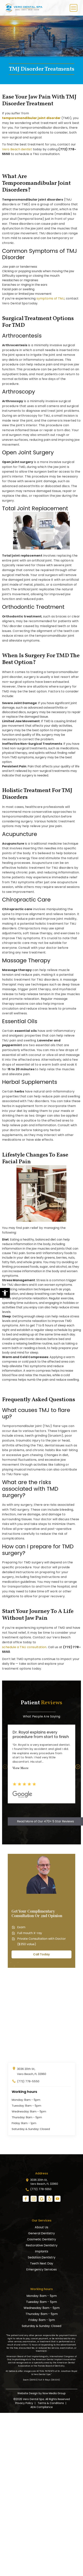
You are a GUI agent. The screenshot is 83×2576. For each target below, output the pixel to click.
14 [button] (47, 1814)
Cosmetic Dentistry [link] (41, 2239)
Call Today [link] (41, 1954)
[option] (41, 1764)
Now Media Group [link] (54, 2393)
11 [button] (70, 1809)
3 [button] (24, 1809)
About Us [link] (41, 2227)
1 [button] (13, 1809)
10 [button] (64, 1809)
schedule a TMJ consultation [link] (24, 1647)
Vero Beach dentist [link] (17, 149)
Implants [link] (41, 2251)
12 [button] (36, 1814)
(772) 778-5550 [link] (25, 2082)
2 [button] (19, 1809)
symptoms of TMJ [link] (50, 298)
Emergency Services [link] (41, 2269)
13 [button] (41, 1814)
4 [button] (30, 1809)
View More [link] (20, 1768)
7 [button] (47, 1809)
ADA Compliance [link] (41, 2407)
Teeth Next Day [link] (41, 2263)
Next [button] (77, 1766)
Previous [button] (5, 1766)
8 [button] (53, 1809)
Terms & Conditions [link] (51, 2403)
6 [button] (41, 1809)
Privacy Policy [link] (24, 2403)
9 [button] (58, 1809)
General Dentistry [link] (41, 2233)
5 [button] (36, 1809)
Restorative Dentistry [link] (41, 2245)
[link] (5, 1293)
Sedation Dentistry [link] (41, 2257)
